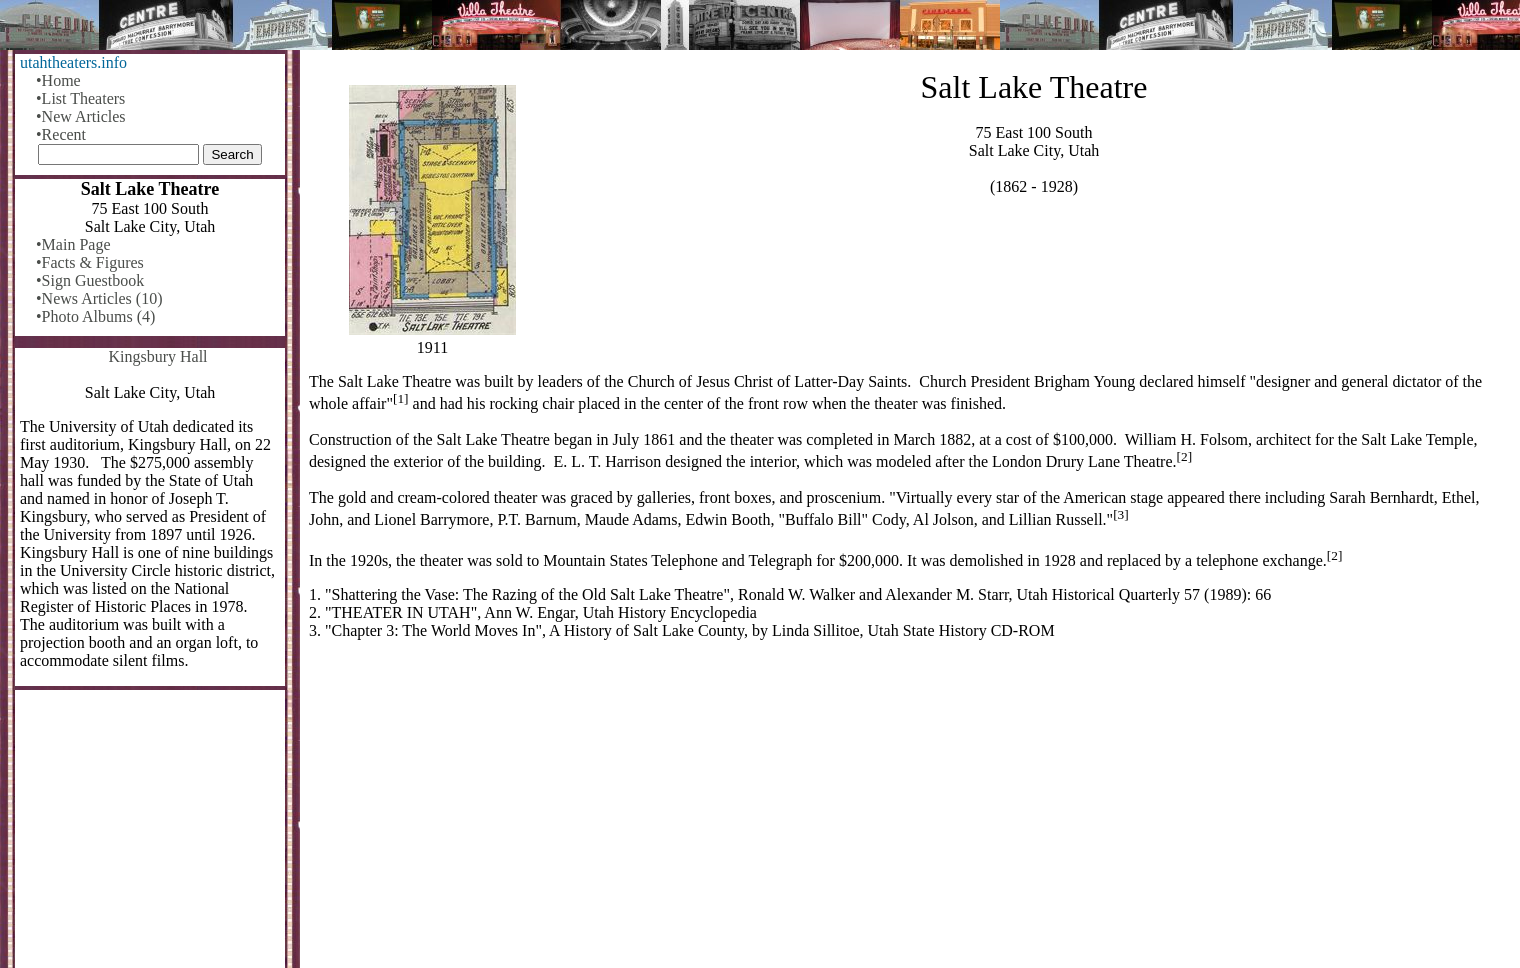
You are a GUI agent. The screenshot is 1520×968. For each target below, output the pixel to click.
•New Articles (81, 116)
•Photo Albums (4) (95, 316)
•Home (58, 80)
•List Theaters (80, 98)
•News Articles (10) (99, 298)
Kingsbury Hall (157, 356)
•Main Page (73, 244)
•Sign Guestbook (90, 280)
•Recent (61, 134)
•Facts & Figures (90, 262)
